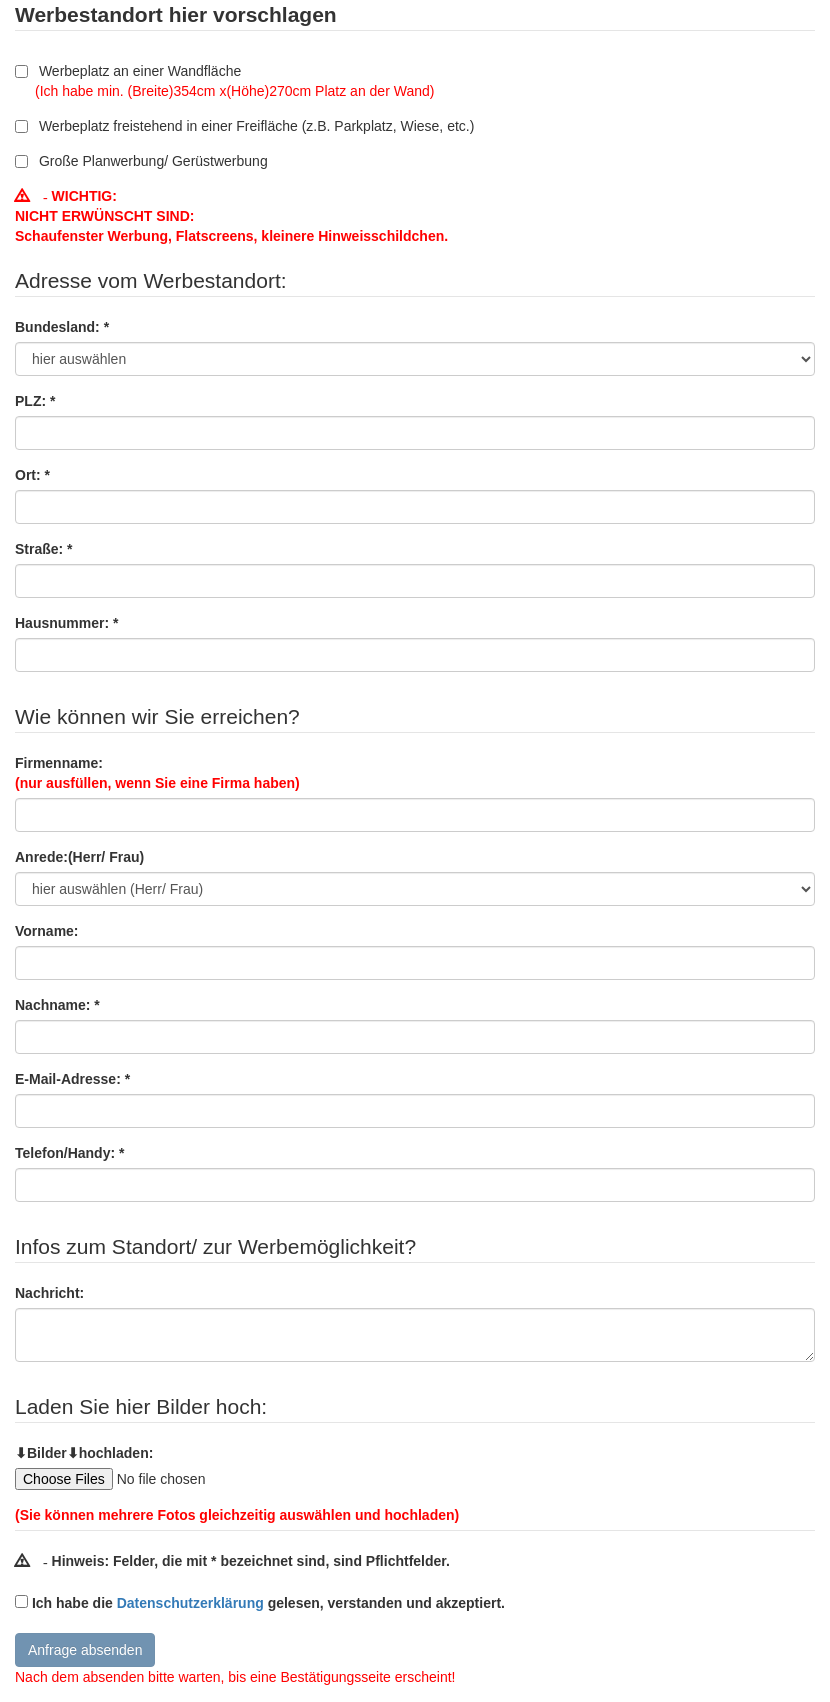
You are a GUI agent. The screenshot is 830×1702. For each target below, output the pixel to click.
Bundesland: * (62, 327)
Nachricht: (49, 1293)
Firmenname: (157, 773)
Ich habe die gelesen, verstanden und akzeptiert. (268, 1603)
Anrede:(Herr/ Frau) (79, 857)
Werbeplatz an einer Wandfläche (224, 81)
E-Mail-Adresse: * (72, 1079)
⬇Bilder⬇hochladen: (84, 1453)
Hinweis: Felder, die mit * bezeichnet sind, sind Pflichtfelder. (232, 1560)
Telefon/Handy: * (69, 1153)
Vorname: (47, 931)
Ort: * (32, 475)
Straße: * (44, 549)
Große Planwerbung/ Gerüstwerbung (141, 161)
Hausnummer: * (66, 623)
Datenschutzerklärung (190, 1603)
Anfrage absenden (85, 1650)
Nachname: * (57, 1005)
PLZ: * (35, 401)
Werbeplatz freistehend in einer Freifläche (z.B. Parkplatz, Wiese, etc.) (244, 126)
